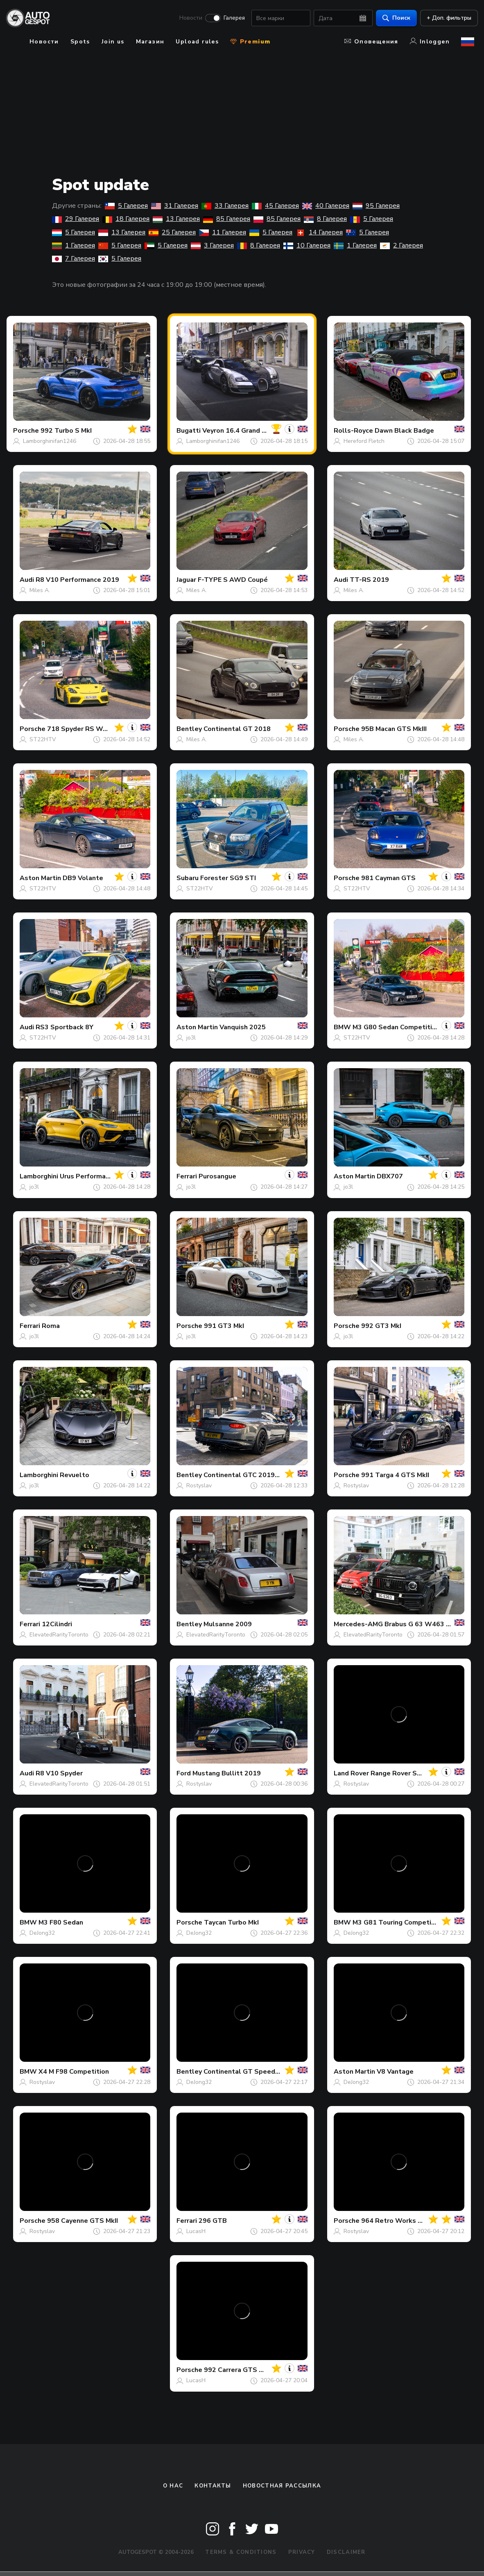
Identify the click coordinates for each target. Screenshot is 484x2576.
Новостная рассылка (282, 2486)
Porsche (26, 430)
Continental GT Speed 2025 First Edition (268, 2071)
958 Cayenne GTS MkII (82, 2220)
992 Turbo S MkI (66, 430)
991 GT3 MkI (224, 1325)
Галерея (230, 19)
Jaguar (186, 579)
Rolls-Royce (353, 430)
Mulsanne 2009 (228, 1624)
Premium (250, 41)
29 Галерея (75, 218)
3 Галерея (212, 245)
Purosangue (217, 1176)
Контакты (213, 2486)
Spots (80, 41)
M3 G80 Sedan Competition (396, 1027)
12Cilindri (57, 1624)
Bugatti (188, 430)
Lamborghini (39, 1176)
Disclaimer (346, 2552)
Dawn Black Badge (404, 430)
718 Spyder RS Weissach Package (101, 728)
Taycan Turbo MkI (231, 1922)
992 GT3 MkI (381, 1325)
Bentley (189, 728)
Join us (113, 41)
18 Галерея (125, 218)
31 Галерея (174, 205)
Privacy (301, 2552)
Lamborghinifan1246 (49, 441)
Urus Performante (88, 1176)
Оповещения (371, 41)
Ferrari (186, 1176)
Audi (27, 579)
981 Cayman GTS (388, 878)
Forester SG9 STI (228, 878)
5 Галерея (126, 205)
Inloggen (430, 41)
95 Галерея (376, 205)
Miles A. (39, 590)
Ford (183, 1773)
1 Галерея (73, 245)
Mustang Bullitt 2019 (226, 1773)
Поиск (393, 19)
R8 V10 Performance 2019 (77, 579)
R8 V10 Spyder (59, 1773)
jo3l (191, 1038)
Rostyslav (199, 1485)
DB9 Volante (83, 878)
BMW (342, 1027)
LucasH (196, 2231)
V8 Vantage (395, 2071)
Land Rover (351, 1773)
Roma (51, 1325)
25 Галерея (172, 232)
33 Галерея (225, 205)
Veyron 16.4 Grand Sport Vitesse (254, 430)
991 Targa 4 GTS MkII (395, 1475)
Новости (187, 19)
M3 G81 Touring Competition (398, 1922)
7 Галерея (73, 258)
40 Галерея (325, 205)
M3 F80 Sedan (60, 1922)
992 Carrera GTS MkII (237, 2369)
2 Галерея (401, 245)
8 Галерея (325, 218)
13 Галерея (176, 218)
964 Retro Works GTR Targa (406, 2220)
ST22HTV (42, 739)
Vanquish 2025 (242, 1027)
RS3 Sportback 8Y (64, 1027)
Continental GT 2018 (237, 728)
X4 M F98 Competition (73, 2071)
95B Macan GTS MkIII (394, 728)
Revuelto (74, 1475)
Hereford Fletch (364, 441)
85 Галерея (226, 218)
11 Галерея (222, 232)
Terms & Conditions (240, 2552)
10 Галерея (306, 245)
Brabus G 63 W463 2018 (423, 1624)
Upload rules (197, 41)
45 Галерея (275, 205)
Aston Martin (40, 878)
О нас (173, 2486)
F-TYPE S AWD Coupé (233, 579)
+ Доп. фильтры (445, 19)
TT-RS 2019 (369, 579)
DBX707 (390, 1176)
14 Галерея (319, 232)
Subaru (187, 878)
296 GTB (213, 2220)
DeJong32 (42, 1933)
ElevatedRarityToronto (58, 1635)
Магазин (150, 41)
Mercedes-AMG (358, 1624)
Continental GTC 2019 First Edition (259, 1475)
